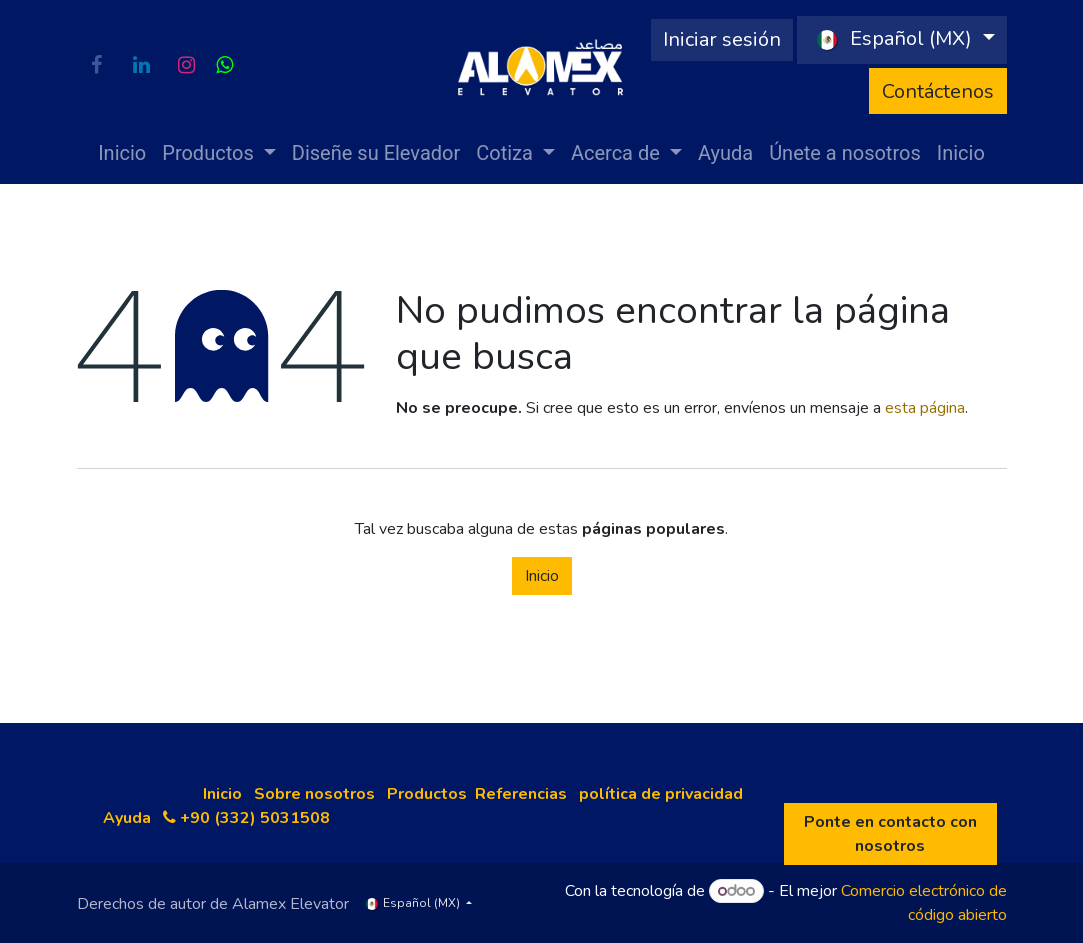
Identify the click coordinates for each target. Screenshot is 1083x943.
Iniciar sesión (722, 39)
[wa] (224, 65)
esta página (925, 408)
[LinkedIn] (142, 65)
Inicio (542, 576)
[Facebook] (97, 65)
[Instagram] (187, 65)
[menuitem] (122, 153)
